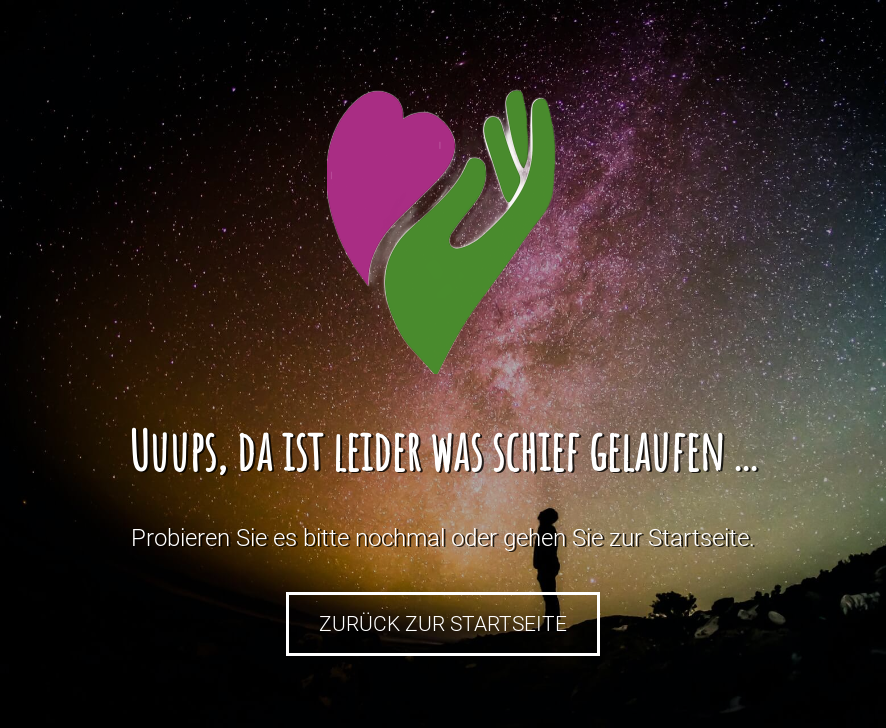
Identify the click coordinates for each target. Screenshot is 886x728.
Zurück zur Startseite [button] (443, 624)
